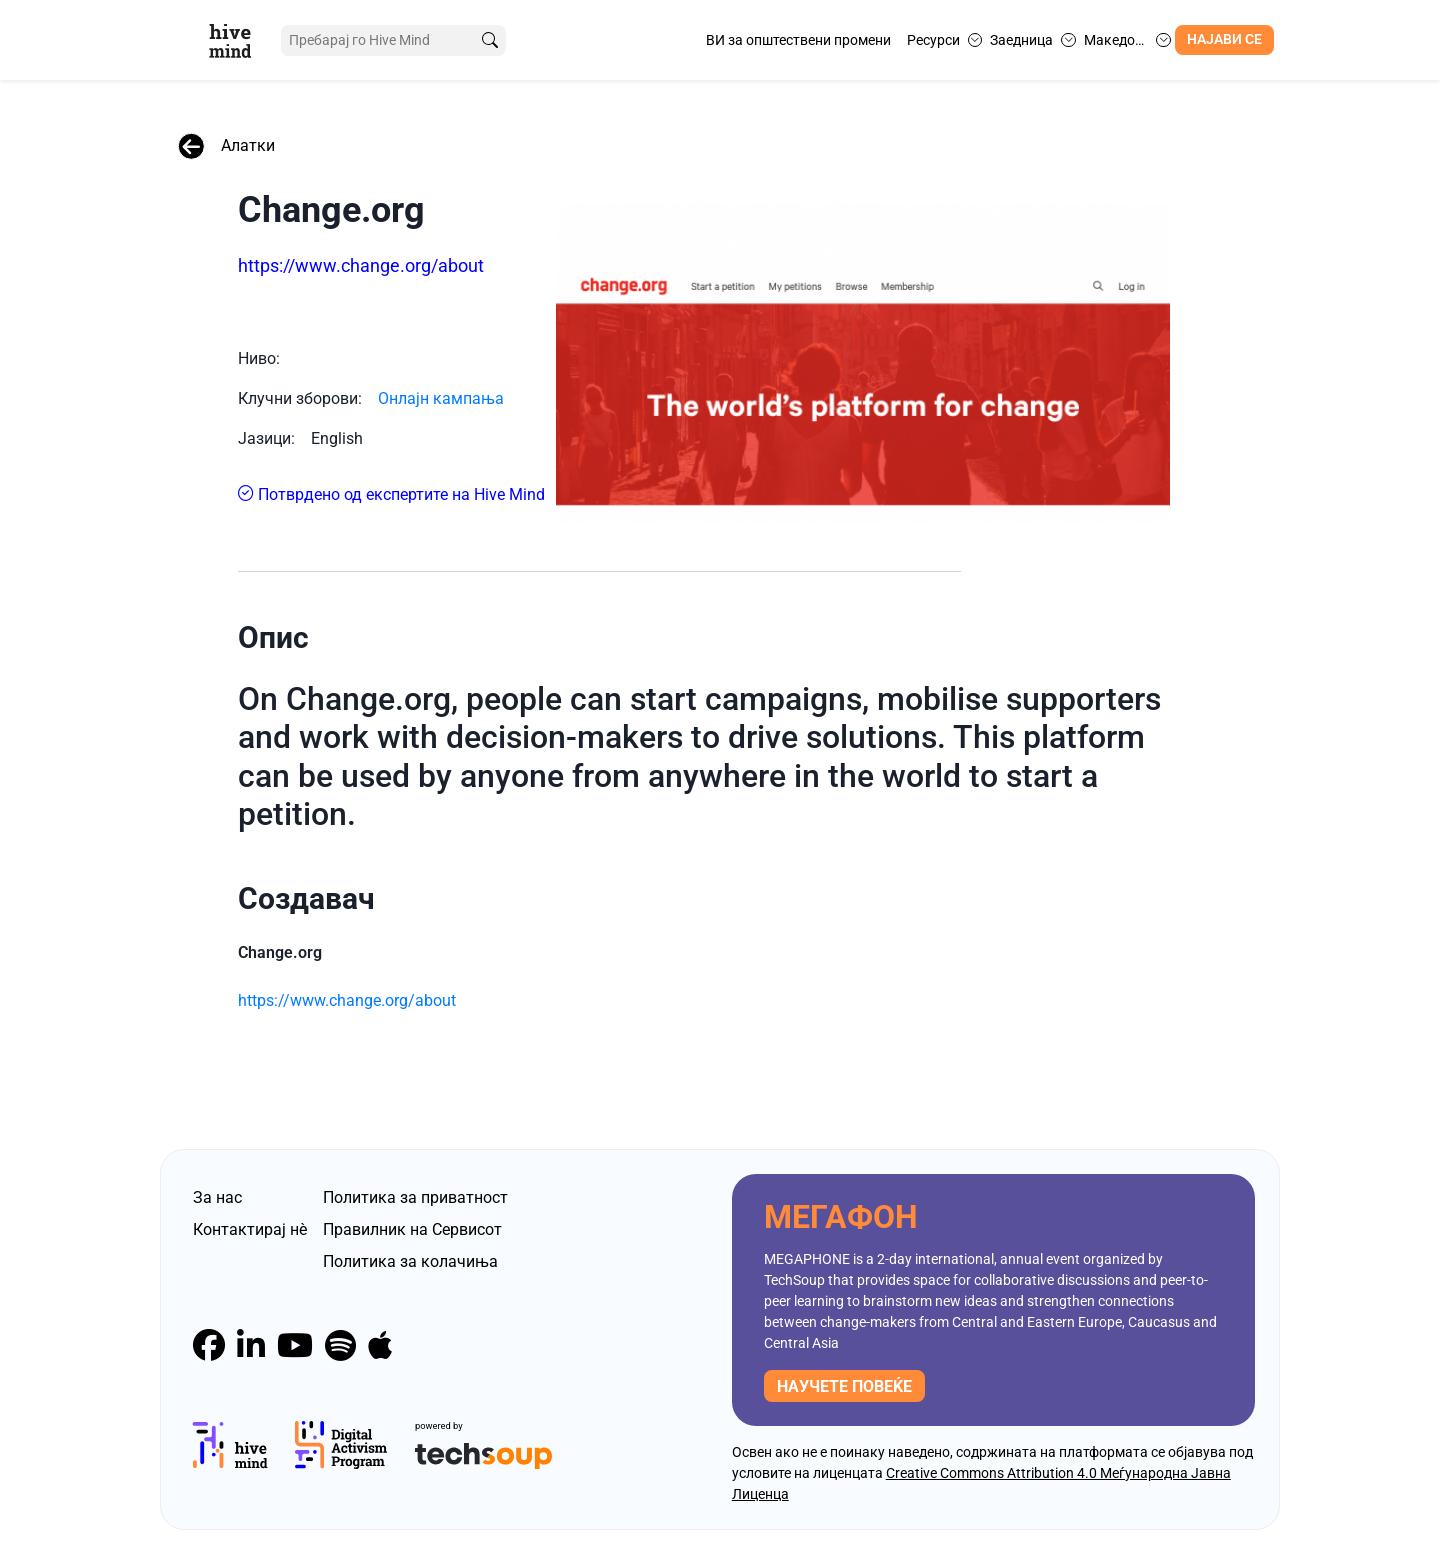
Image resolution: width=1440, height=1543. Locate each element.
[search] (483, 40)
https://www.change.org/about (361, 265)
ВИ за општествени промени (798, 40)
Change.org (331, 210)
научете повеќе (844, 1375)
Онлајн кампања (441, 387)
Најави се (1224, 39)
